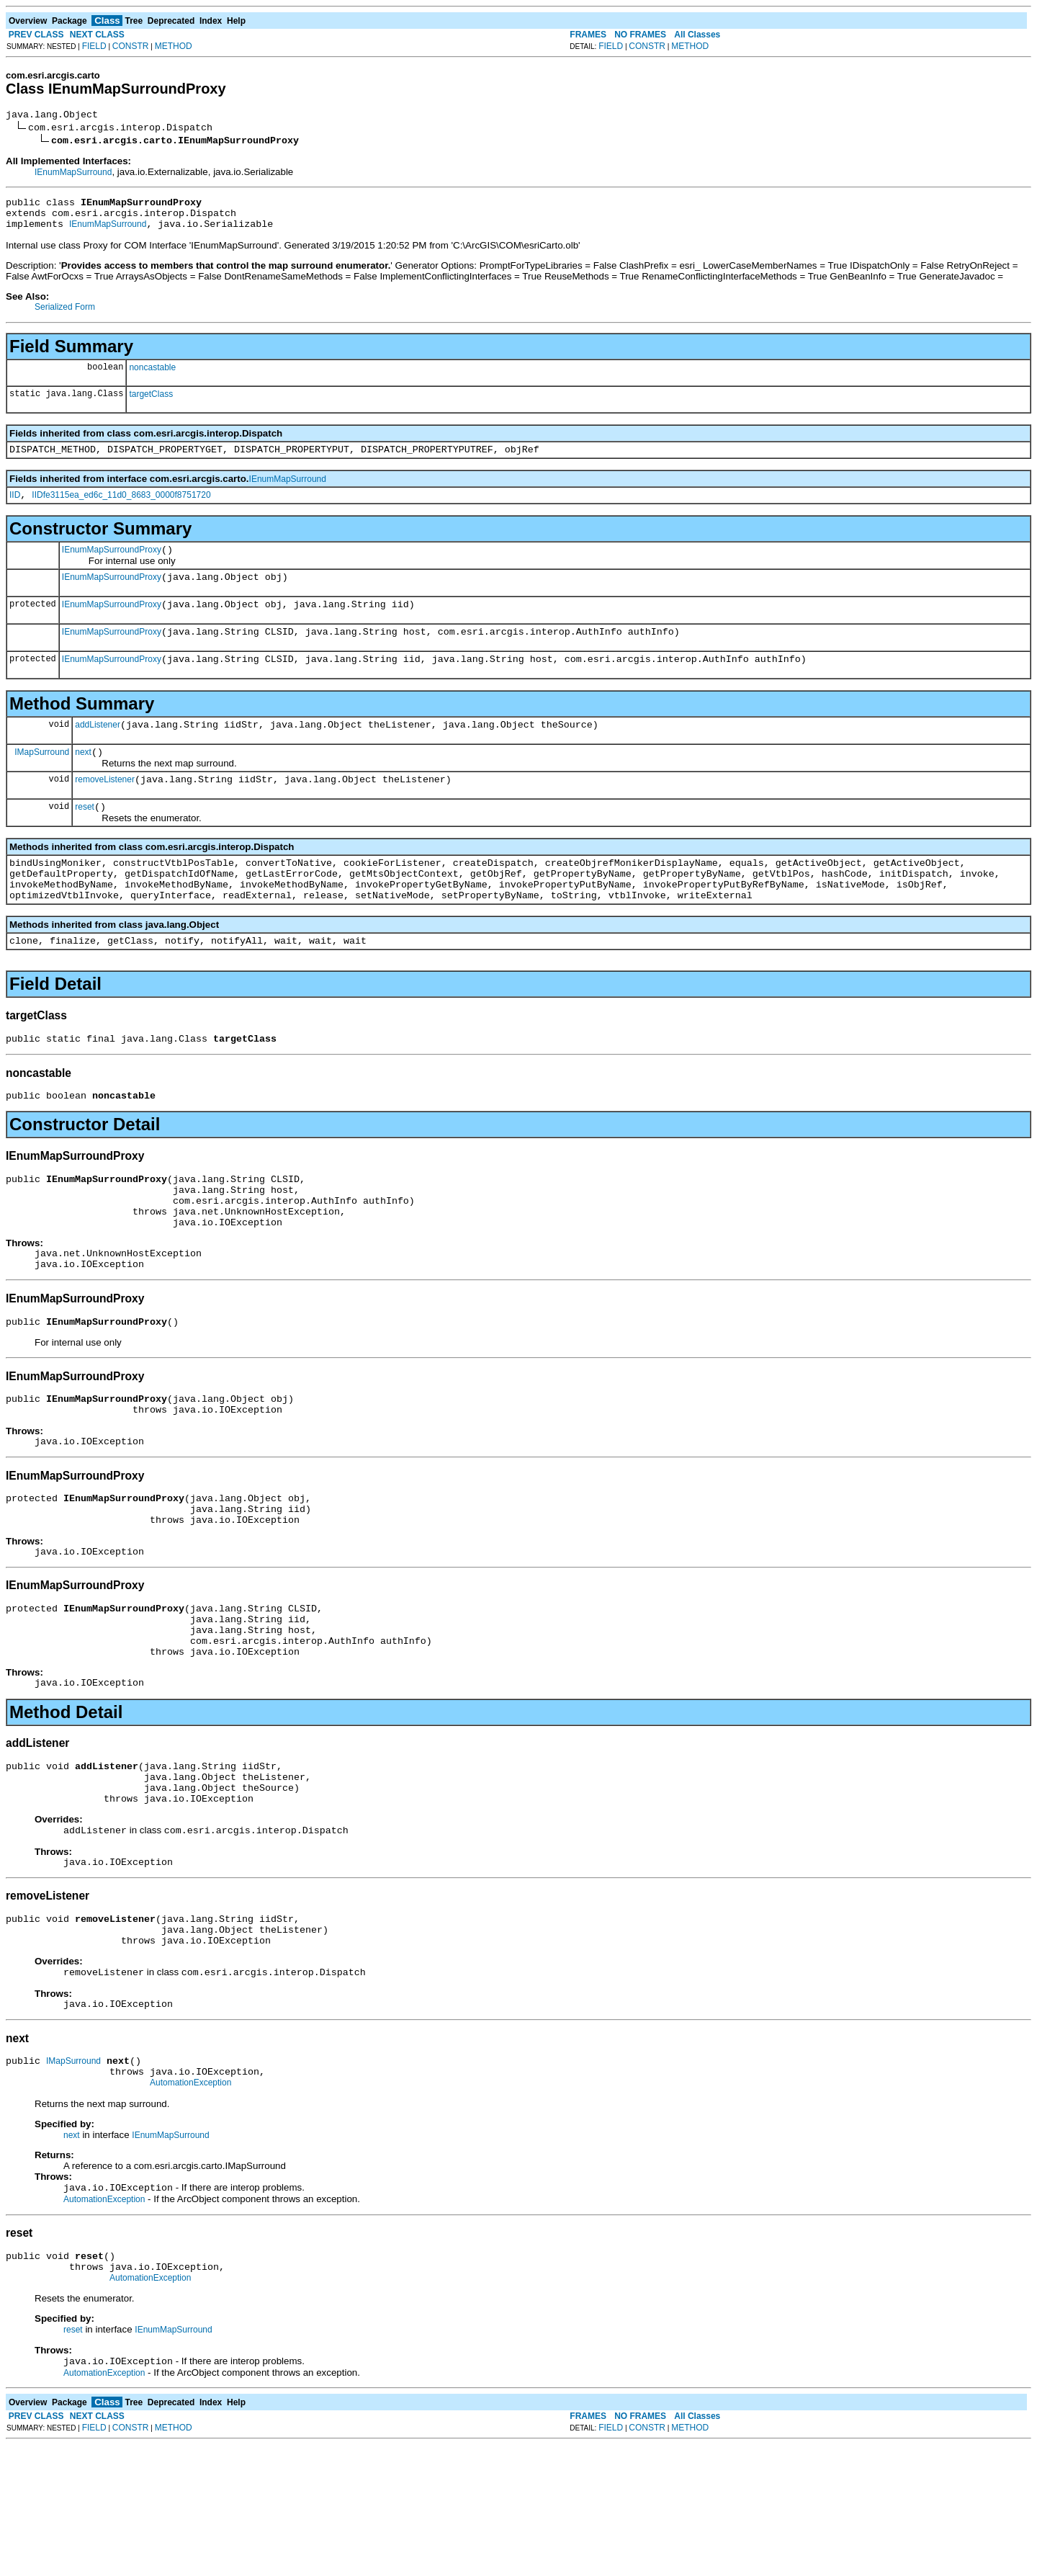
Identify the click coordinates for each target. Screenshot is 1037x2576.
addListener (97, 751)
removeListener (105, 810)
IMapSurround (41, 779)
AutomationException (190, 2204)
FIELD (94, 46)
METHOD (173, 46)
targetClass (151, 403)
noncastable (152, 376)
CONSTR (130, 46)
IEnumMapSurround (73, 174)
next (83, 780)
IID (14, 508)
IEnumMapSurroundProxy (111, 565)
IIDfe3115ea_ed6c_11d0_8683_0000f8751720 (121, 508)
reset (84, 839)
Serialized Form (65, 315)
